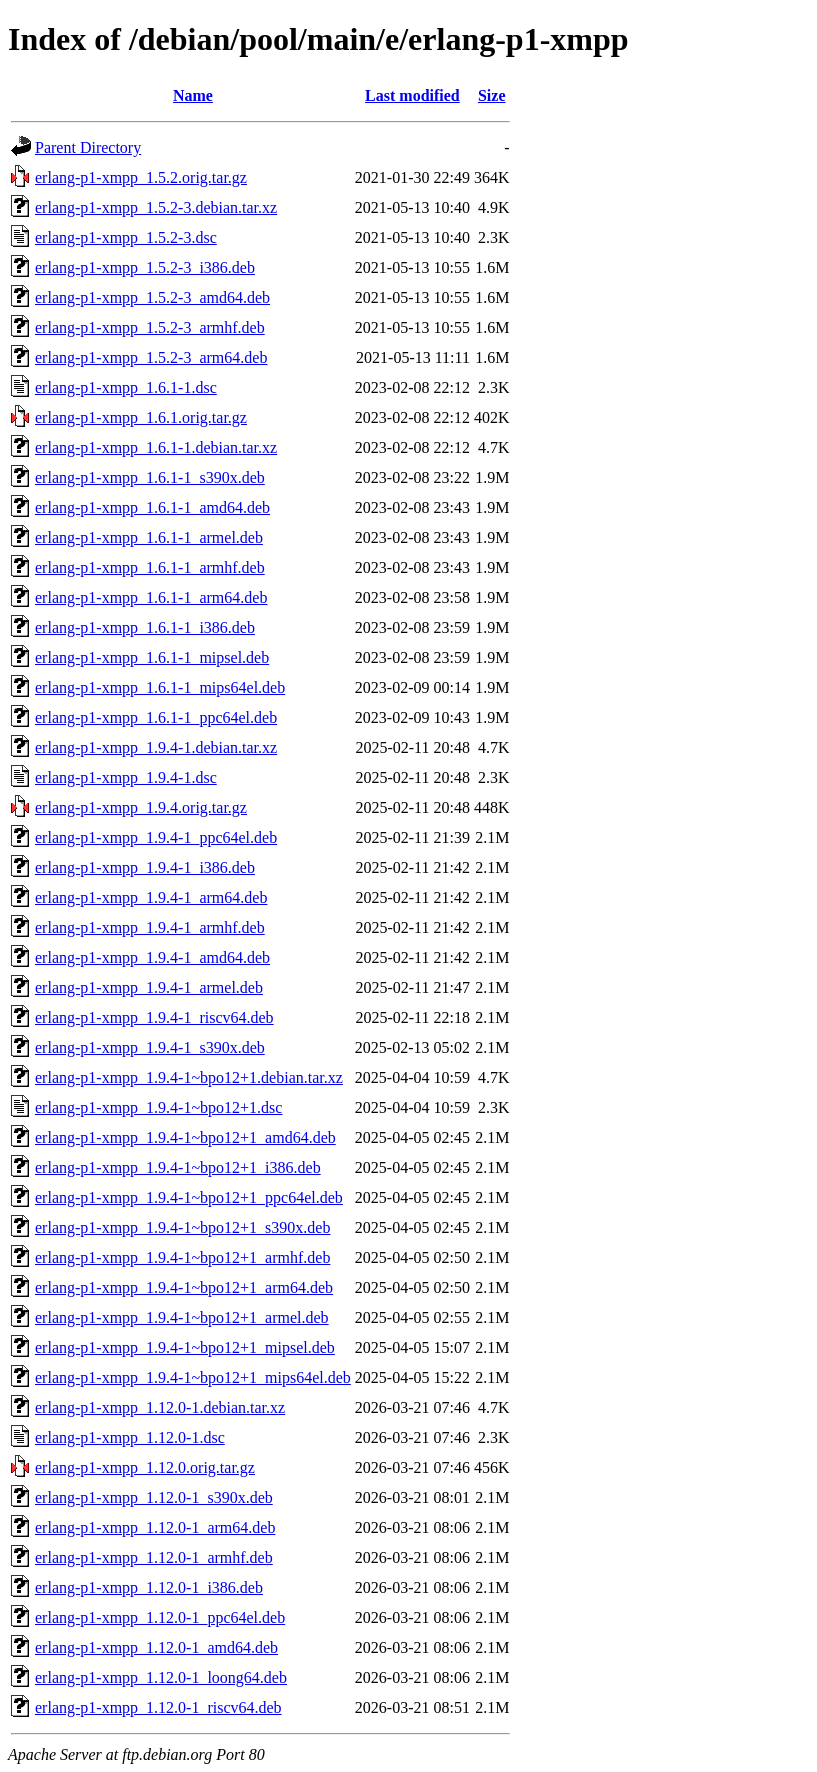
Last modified (412, 95)
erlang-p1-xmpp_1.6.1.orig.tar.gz (141, 417)
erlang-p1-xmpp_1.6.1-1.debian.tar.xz (156, 447)
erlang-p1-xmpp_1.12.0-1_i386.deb (149, 1587)
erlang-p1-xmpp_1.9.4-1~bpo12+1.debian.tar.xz (189, 1077)
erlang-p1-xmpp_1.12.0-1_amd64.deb (156, 1647)
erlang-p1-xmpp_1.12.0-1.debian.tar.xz (160, 1407)
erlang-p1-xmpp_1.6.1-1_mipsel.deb (152, 657)
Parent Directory (88, 147)
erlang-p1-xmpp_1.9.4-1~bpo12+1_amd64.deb (185, 1137)
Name (193, 95)
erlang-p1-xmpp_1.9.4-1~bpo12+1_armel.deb (182, 1317)
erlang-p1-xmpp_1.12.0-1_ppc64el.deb (160, 1617)
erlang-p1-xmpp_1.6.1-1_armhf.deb (150, 567)
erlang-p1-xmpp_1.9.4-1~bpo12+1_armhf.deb (182, 1257)
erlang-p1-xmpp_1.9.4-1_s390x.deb (150, 1047)
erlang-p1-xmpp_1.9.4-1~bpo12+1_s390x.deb (182, 1227)
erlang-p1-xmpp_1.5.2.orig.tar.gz (141, 177)
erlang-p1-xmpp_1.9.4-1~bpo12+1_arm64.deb (184, 1287)
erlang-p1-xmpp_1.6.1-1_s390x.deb (150, 477)
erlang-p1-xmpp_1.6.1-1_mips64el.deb (160, 687)
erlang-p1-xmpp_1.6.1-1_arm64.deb (151, 597)
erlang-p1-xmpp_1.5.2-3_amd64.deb (152, 297)
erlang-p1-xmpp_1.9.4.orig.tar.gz (141, 807)
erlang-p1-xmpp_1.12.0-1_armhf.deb (154, 1557)
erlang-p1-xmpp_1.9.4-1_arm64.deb (151, 897)
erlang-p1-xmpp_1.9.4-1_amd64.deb (152, 957)
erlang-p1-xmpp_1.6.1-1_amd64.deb (152, 507)
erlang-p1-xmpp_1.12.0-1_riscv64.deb (158, 1707)
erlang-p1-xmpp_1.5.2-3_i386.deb (145, 267)
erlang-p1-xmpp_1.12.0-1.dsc (130, 1437)
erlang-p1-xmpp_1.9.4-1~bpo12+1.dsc (158, 1107)
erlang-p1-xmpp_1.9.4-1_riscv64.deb (154, 1017)
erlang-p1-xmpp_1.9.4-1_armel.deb (149, 987)
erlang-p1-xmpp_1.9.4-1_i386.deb (145, 867)
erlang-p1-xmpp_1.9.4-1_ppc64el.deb (156, 837)
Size (492, 95)
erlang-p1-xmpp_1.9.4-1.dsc (126, 777)
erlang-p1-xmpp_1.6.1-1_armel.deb (149, 537)
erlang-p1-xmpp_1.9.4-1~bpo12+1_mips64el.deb (193, 1377)
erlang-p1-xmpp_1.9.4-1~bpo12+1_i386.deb (178, 1167)
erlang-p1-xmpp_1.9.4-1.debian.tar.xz (156, 747)
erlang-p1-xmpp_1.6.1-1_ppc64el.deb (156, 717)
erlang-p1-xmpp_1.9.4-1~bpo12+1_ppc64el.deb (189, 1197)
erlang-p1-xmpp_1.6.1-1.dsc (126, 387)
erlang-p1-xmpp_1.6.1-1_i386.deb (145, 627)
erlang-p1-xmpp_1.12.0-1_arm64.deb (155, 1527)
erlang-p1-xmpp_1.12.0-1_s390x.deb (154, 1497)
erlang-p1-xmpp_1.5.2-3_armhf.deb (150, 327)
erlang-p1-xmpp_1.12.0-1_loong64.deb (161, 1677)
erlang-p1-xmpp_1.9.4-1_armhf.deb (150, 927)
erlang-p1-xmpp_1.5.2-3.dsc (126, 237)
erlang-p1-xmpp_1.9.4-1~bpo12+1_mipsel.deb (185, 1347)
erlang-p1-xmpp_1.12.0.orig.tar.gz (145, 1467)
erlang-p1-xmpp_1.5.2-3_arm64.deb (151, 357)
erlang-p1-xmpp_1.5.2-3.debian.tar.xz (156, 207)
